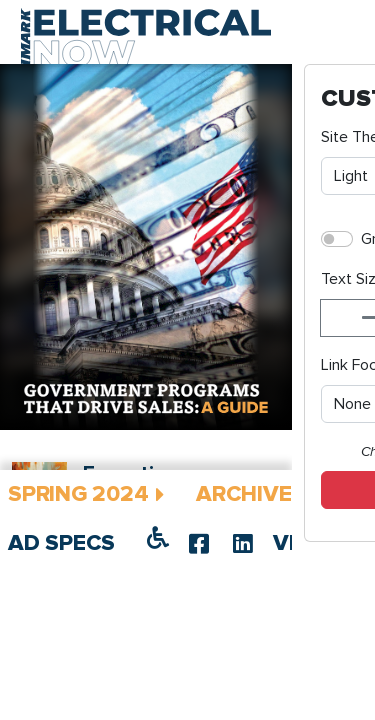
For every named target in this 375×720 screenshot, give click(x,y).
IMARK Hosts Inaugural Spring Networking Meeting (208, 635)
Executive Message (198, 577)
